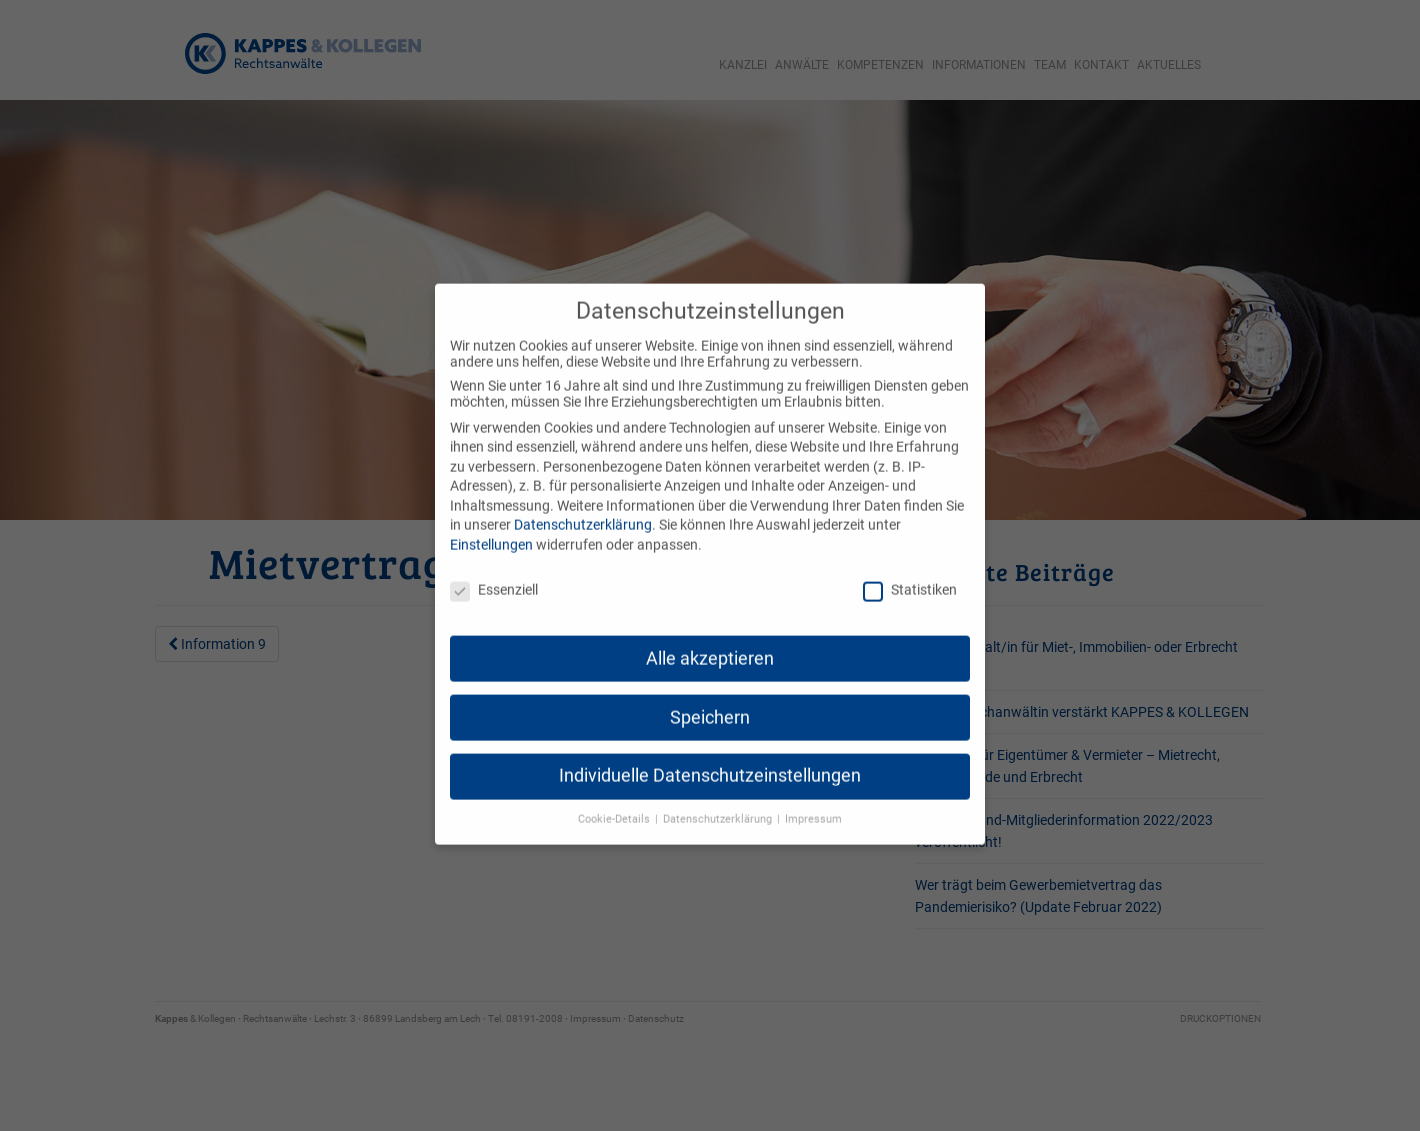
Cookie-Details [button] (615, 798)
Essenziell (494, 569)
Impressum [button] (813, 798)
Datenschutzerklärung (583, 504)
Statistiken (910, 569)
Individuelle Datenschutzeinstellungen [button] (710, 755)
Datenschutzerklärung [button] (719, 798)
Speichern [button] (710, 696)
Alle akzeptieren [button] (710, 637)
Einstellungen (491, 524)
